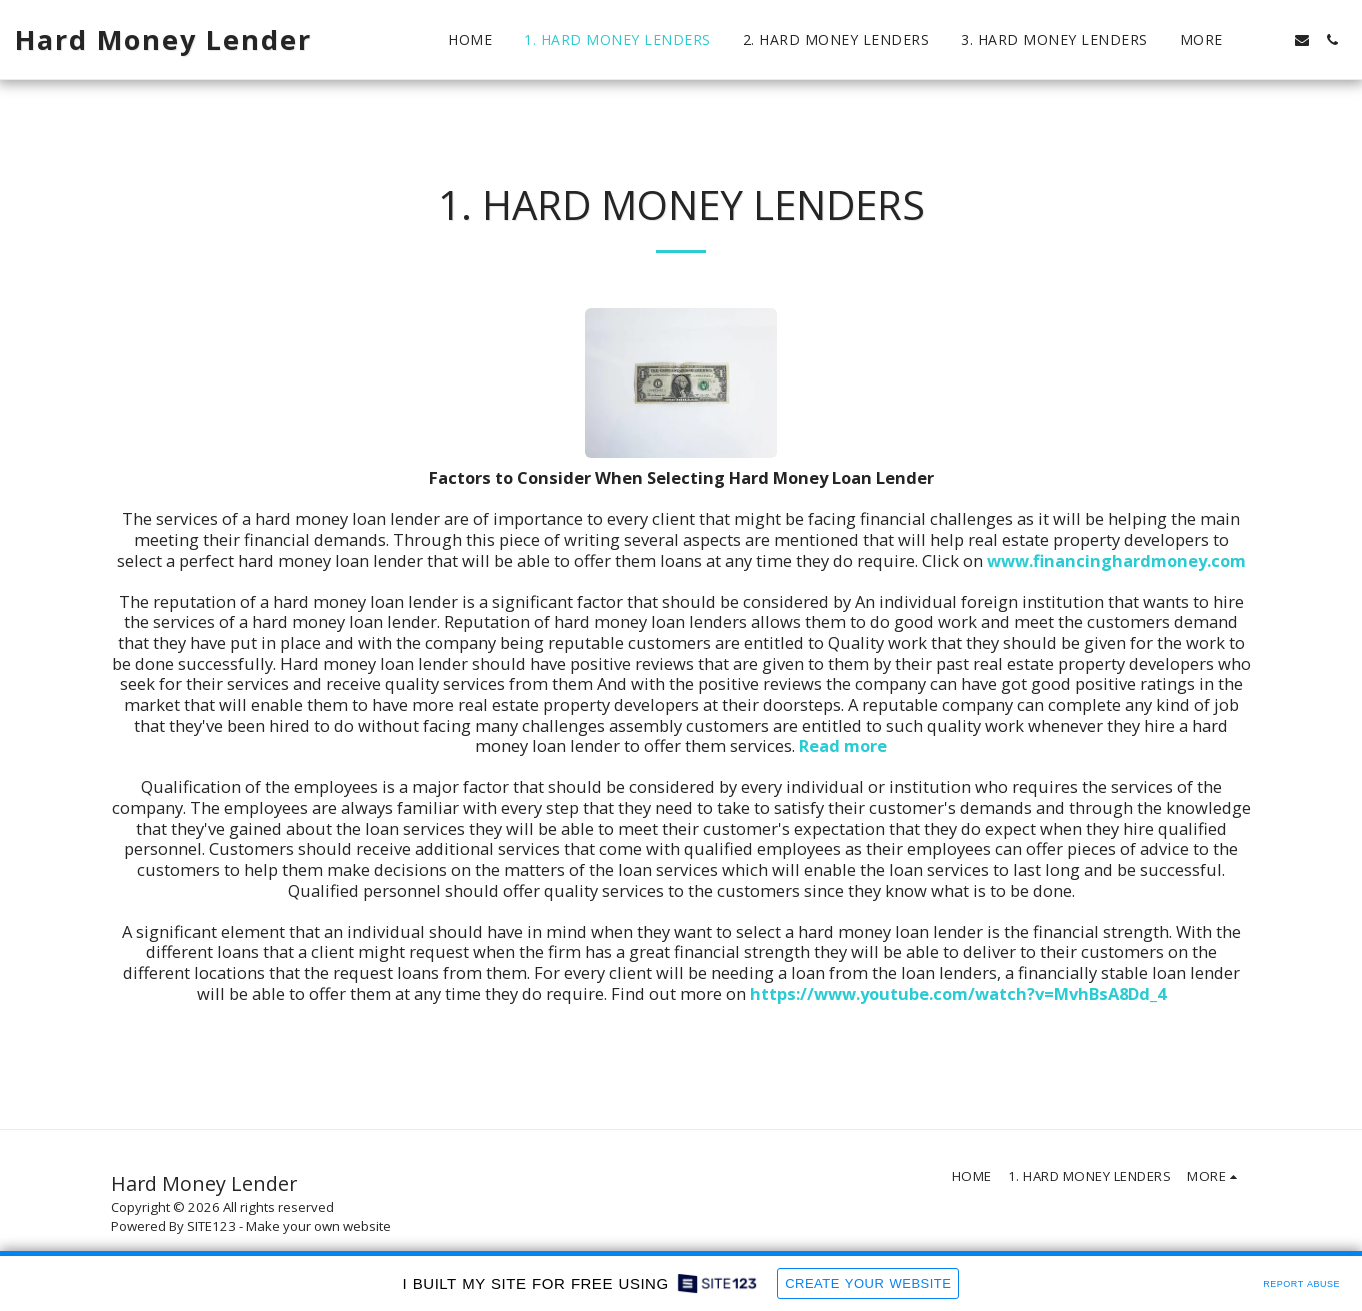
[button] (1272, 40)
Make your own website (318, 1226)
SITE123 (211, 1226)
